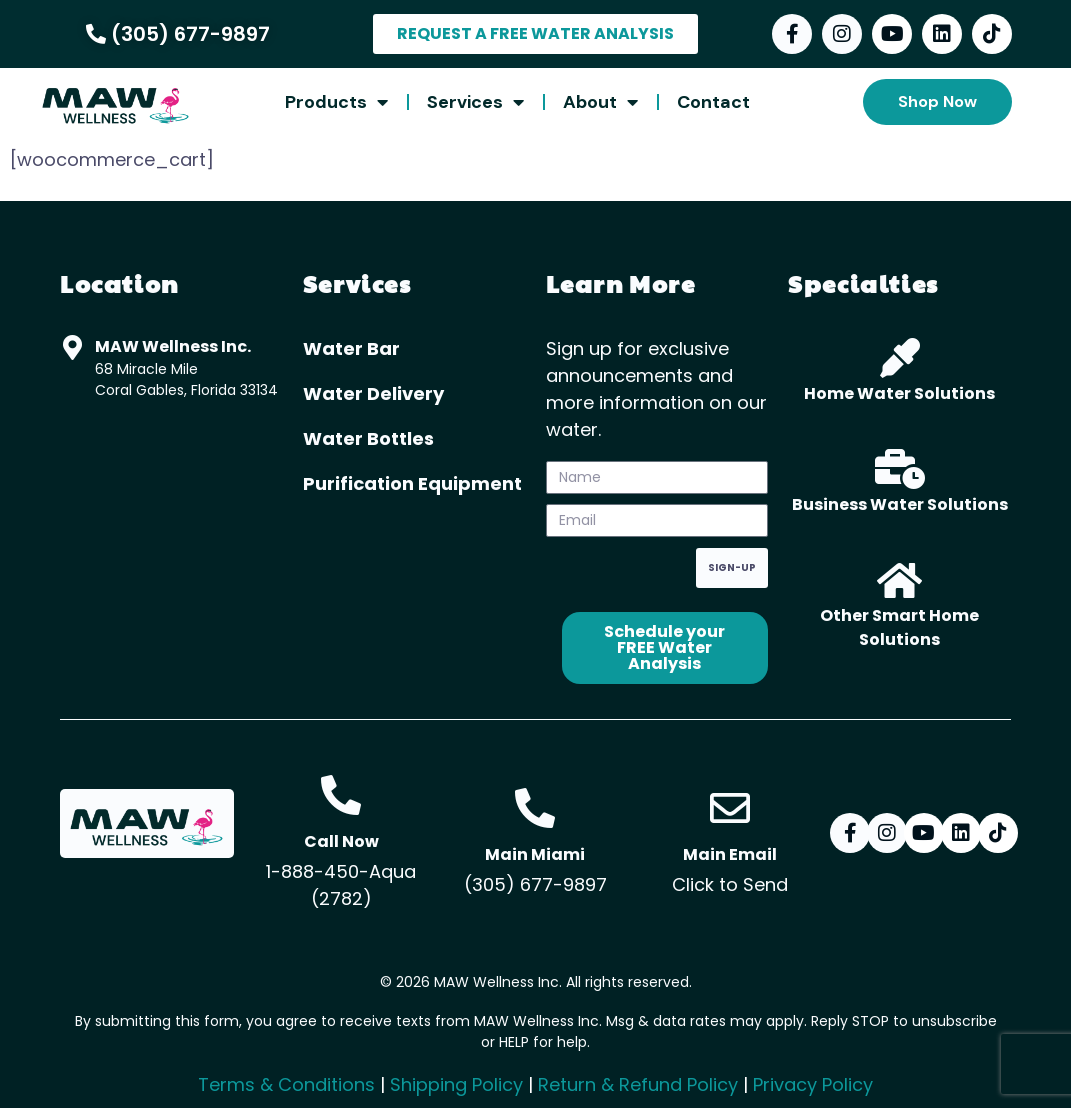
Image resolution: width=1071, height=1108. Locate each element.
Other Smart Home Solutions (899, 627)
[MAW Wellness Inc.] (72, 347)
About (600, 102)
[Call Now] (341, 795)
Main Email (730, 854)
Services (475, 102)
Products (336, 102)
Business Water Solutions (900, 504)
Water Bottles (368, 438)
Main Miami (535, 854)
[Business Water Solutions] (900, 469)
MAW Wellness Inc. (173, 346)
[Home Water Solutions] (900, 358)
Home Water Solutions (899, 393)
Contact (713, 102)
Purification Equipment (412, 483)
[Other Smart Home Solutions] (900, 580)
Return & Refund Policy (638, 1084)
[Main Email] (730, 808)
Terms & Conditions (286, 1084)
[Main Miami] (535, 808)
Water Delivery (373, 393)
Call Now (341, 841)
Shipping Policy (456, 1084)
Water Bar (351, 348)
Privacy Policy (813, 1084)
